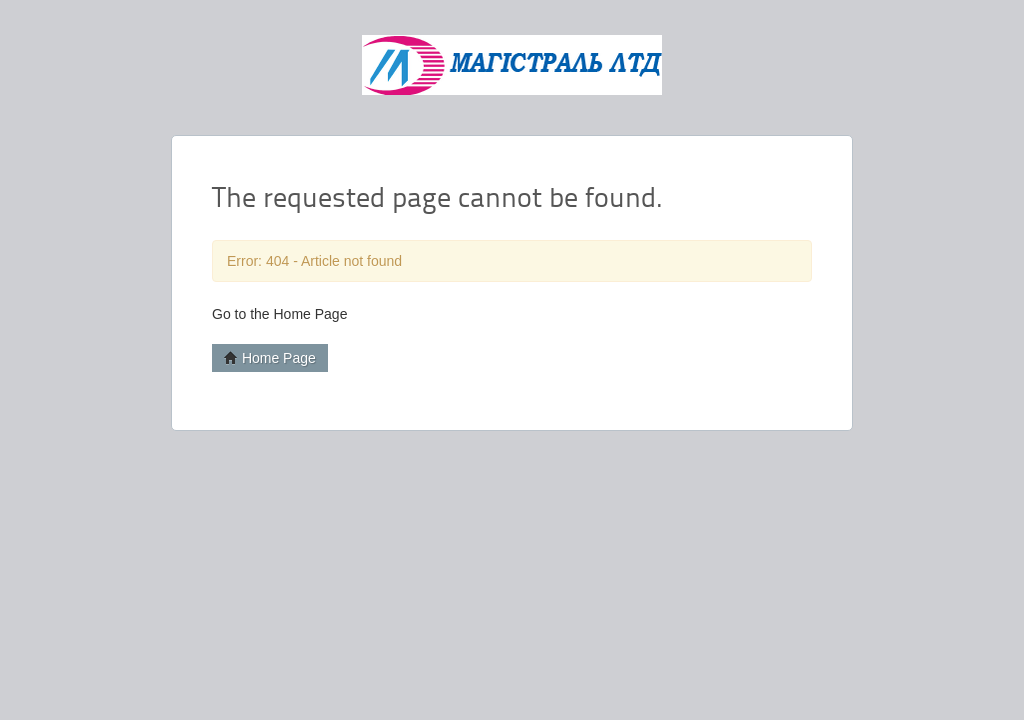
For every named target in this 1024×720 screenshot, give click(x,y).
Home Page (270, 358)
